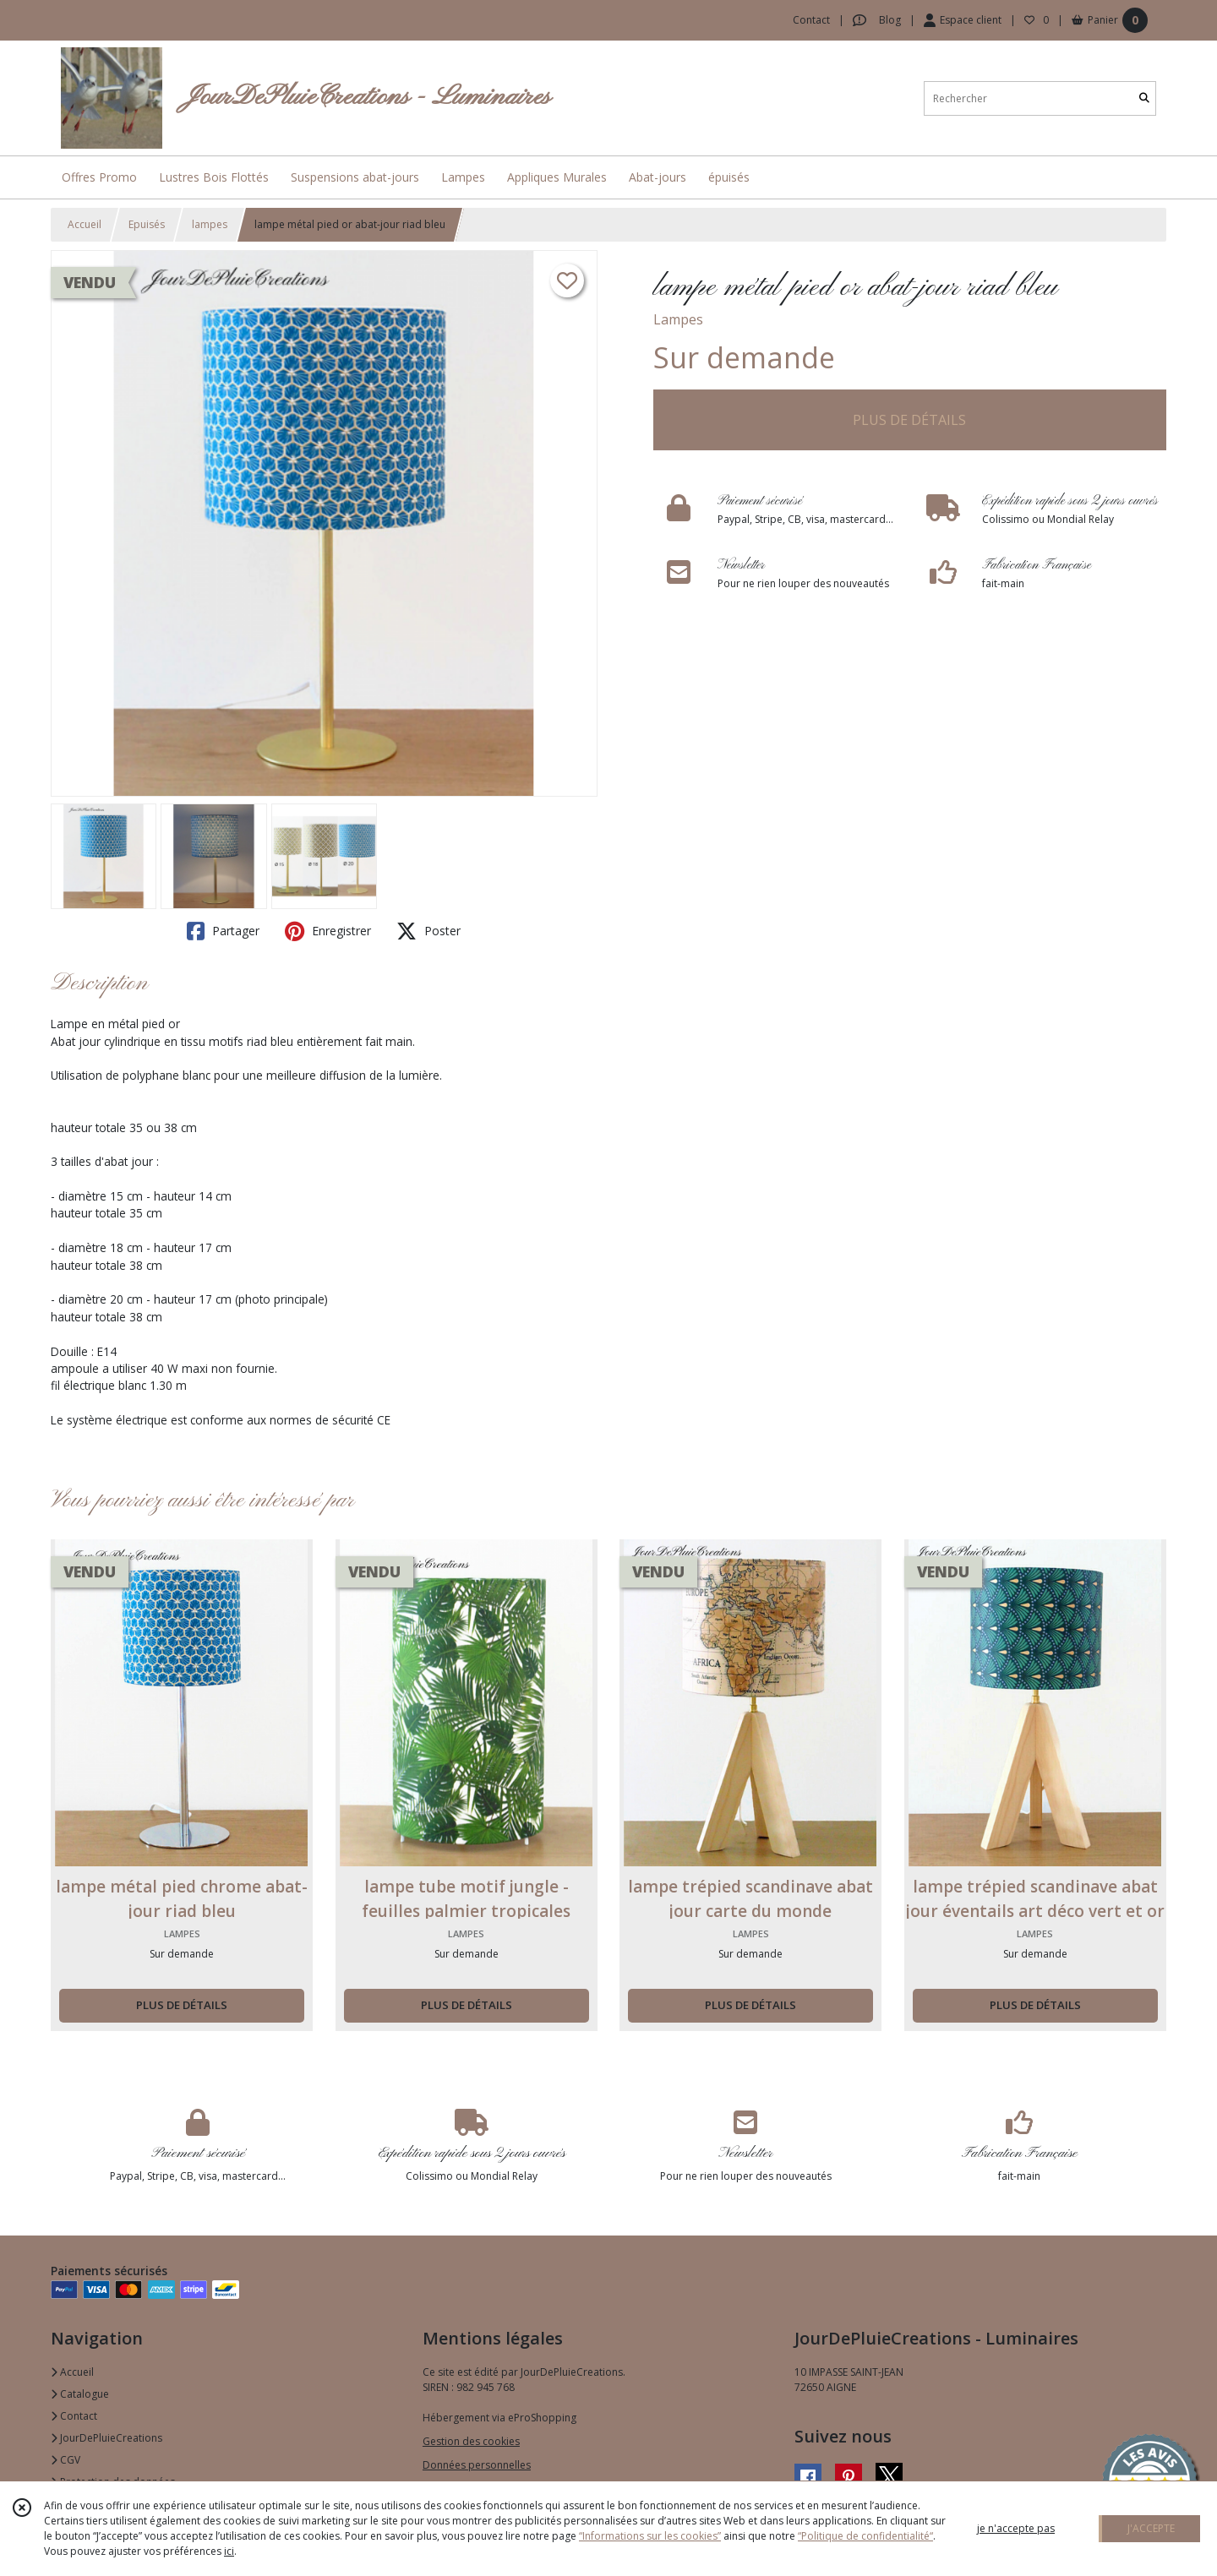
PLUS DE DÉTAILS (909, 420)
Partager (223, 931)
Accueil (84, 224)
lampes (209, 224)
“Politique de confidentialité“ (865, 2536)
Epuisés (146, 224)
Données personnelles (477, 2465)
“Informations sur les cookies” (650, 2536)
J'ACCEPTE (1151, 2528)
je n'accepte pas (1016, 2528)
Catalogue (80, 2394)
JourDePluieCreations (106, 2438)
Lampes (678, 319)
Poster (428, 931)
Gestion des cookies (471, 2441)
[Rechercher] (1144, 98)
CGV (65, 2460)
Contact (811, 20)
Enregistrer (328, 931)
